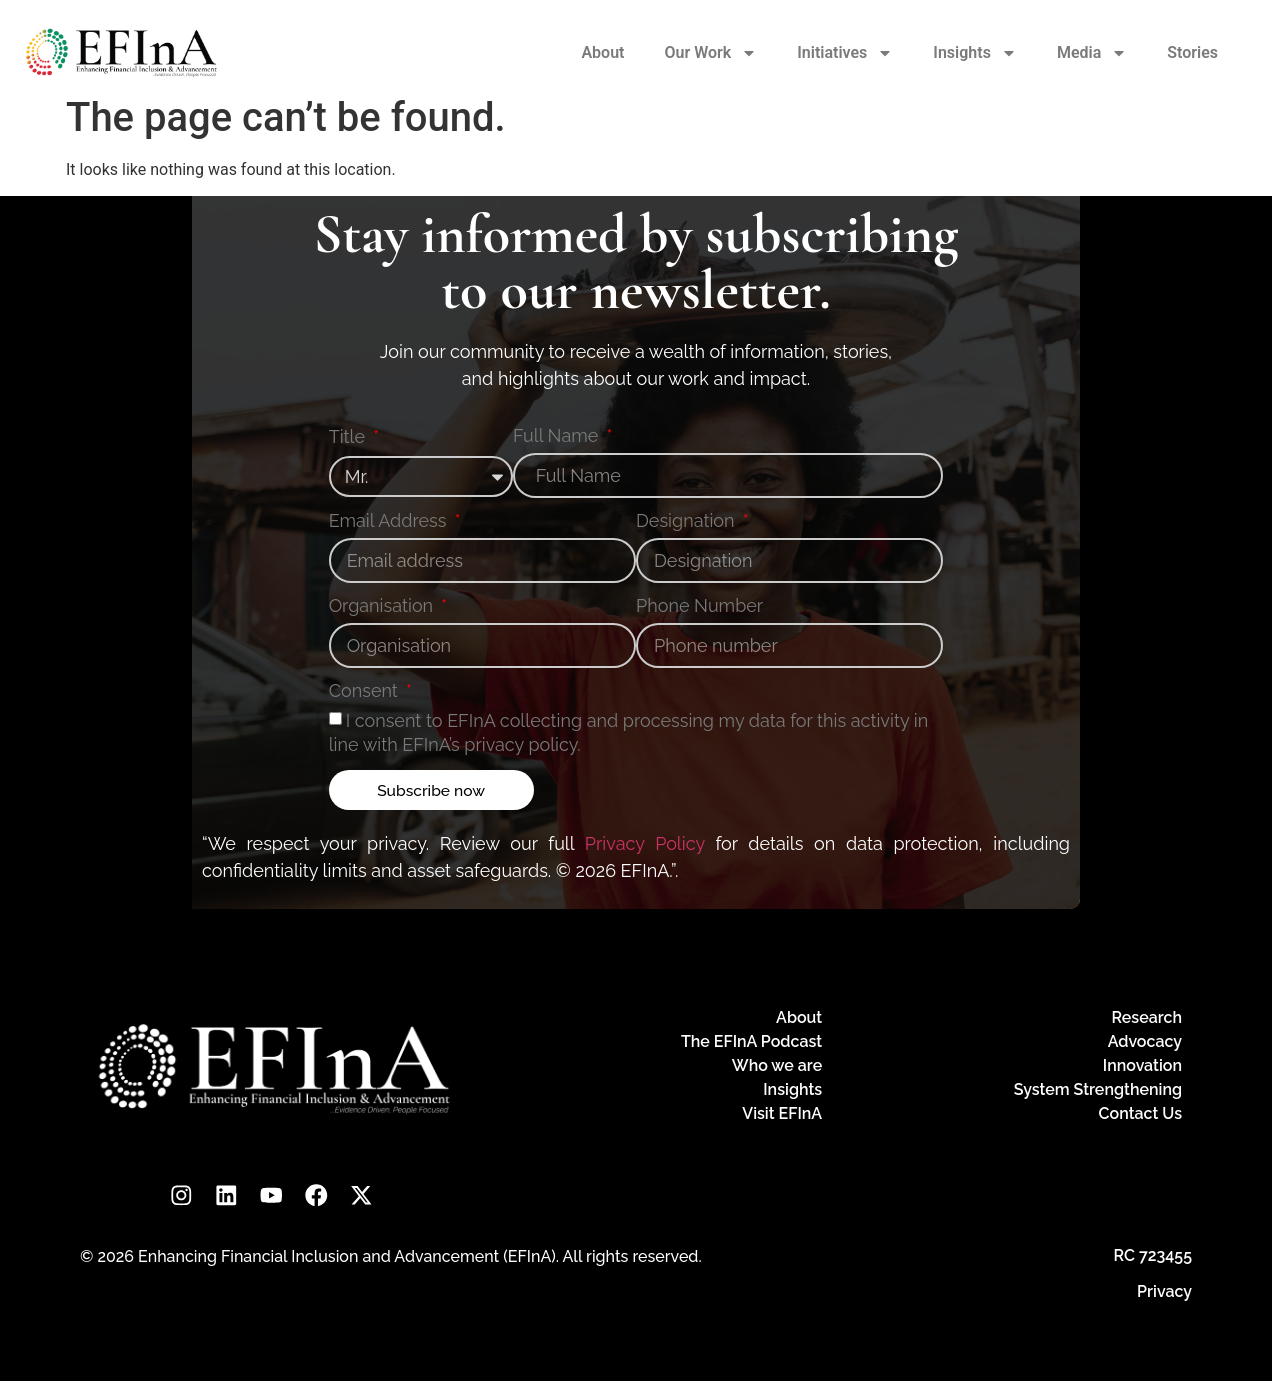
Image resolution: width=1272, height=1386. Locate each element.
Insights (975, 53)
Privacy (1164, 1296)
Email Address (390, 521)
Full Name (558, 436)
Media (1092, 53)
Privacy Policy (645, 843)
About (602, 52)
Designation (687, 521)
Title (349, 437)
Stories (1192, 52)
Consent (366, 691)
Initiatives (845, 53)
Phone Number (699, 606)
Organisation (383, 606)
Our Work (710, 53)
